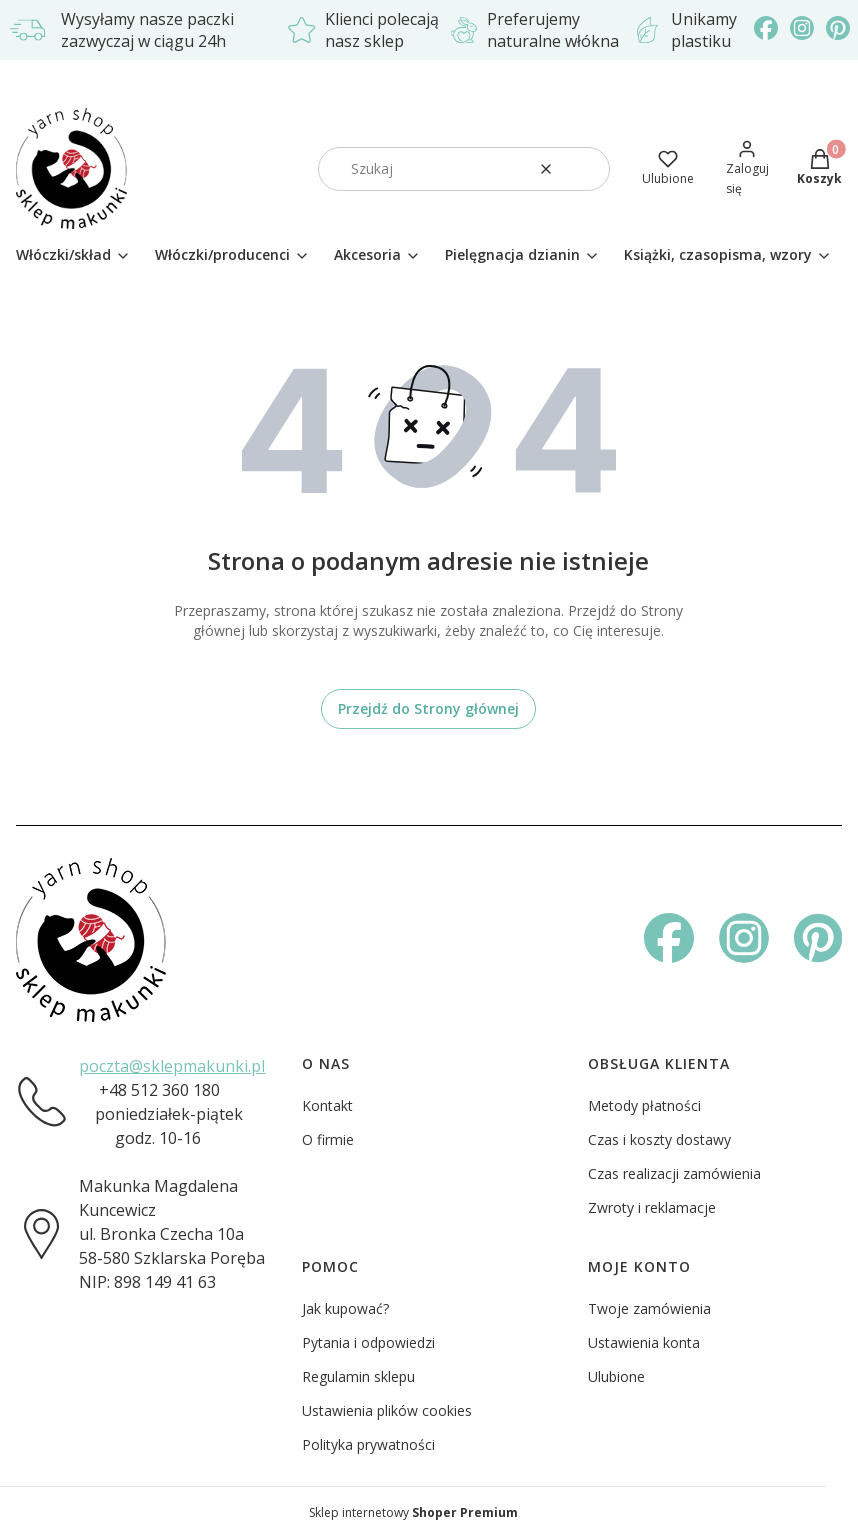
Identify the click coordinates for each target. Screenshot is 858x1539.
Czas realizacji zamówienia (674, 1173)
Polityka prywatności (368, 1444)
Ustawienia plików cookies (387, 1410)
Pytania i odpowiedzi (368, 1342)
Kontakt (327, 1105)
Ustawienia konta (644, 1342)
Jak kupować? (345, 1308)
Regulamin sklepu (358, 1376)
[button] (587, 169)
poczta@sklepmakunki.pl (172, 1066)
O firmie (328, 1139)
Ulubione (616, 1376)
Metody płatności (644, 1105)
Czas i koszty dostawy (659, 1139)
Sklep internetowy (413, 1512)
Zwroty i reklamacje (652, 1207)
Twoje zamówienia (649, 1308)
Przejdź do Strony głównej (428, 708)
